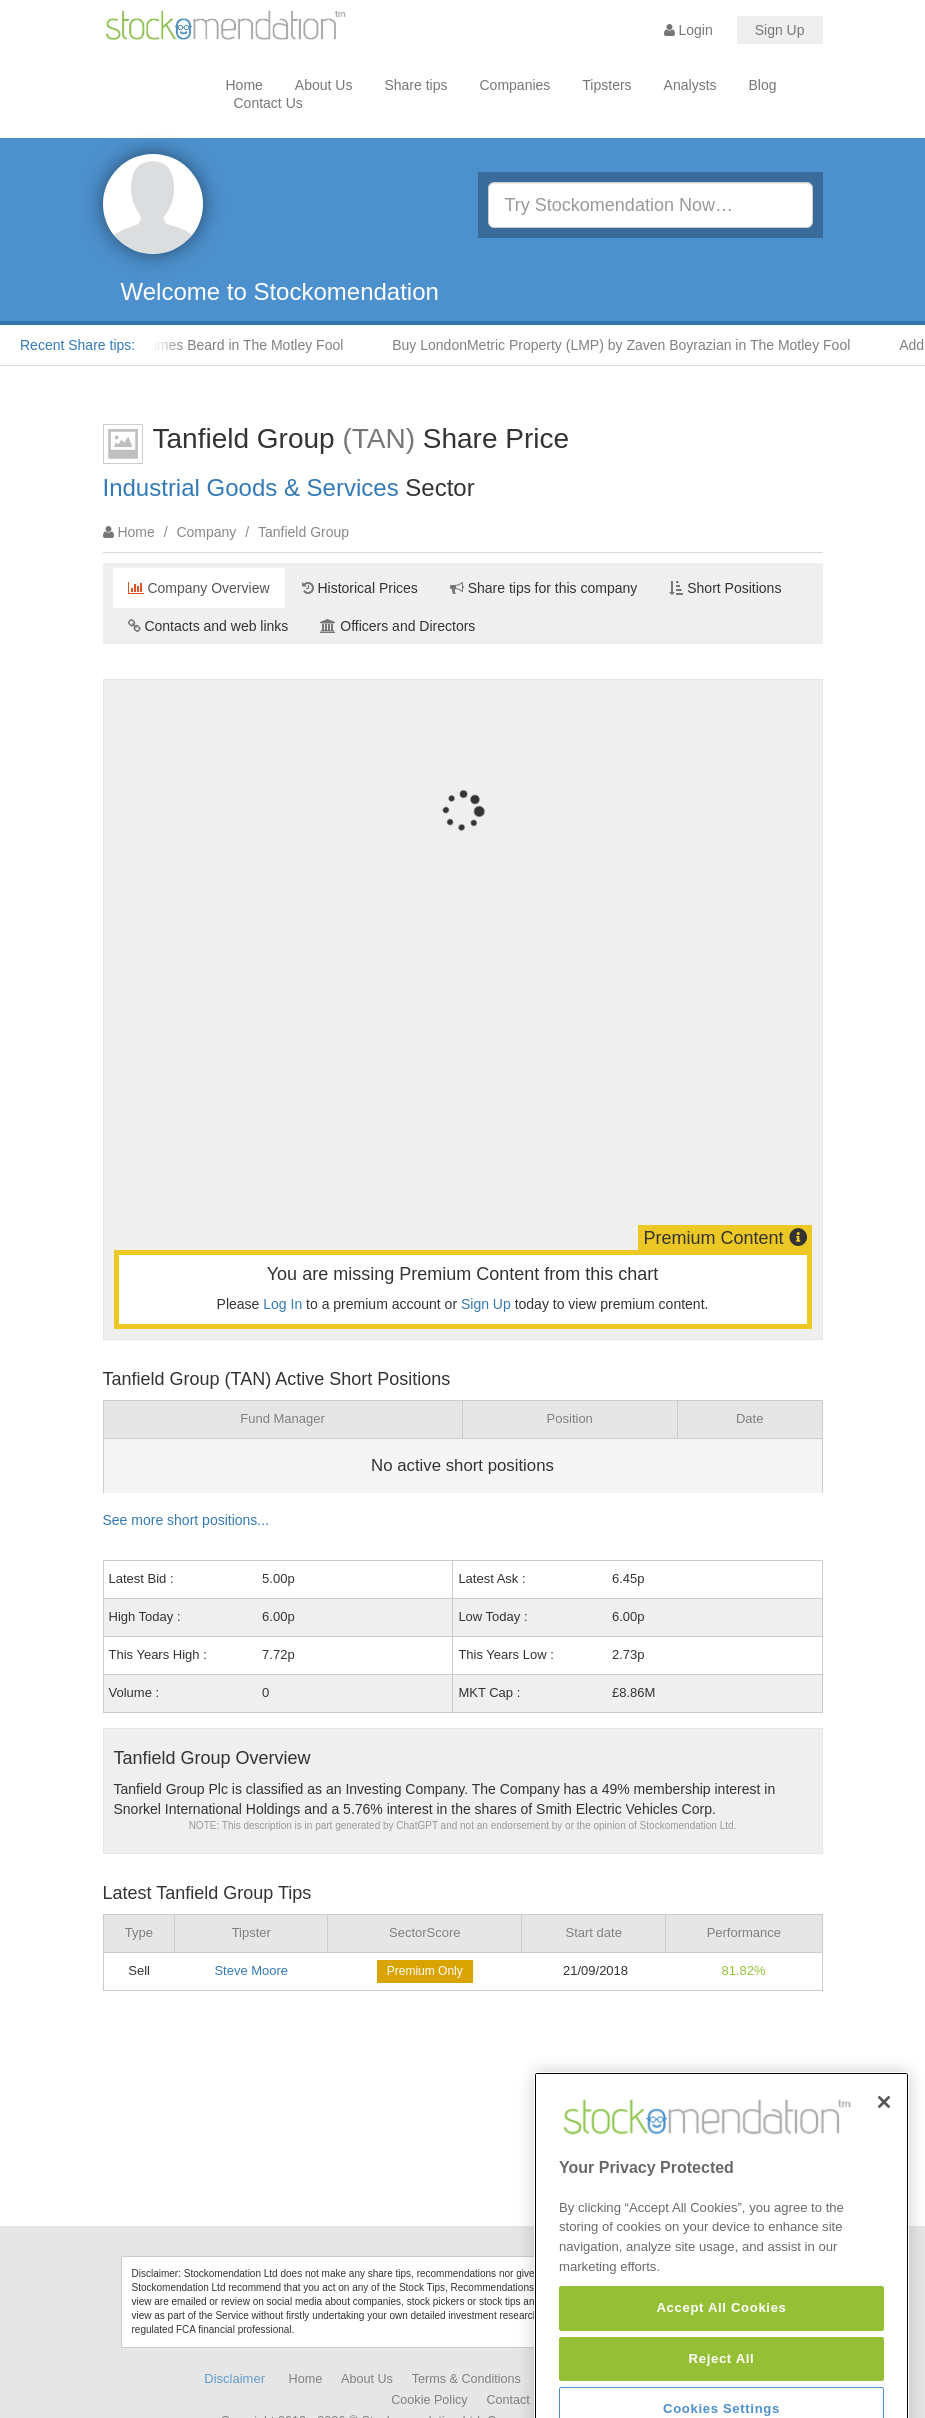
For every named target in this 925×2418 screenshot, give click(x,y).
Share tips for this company (544, 588)
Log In (282, 1304)
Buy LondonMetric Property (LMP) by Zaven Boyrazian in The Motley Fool (637, 345)
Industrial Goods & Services (251, 487)
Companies (515, 85)
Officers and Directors (397, 626)
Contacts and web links (208, 626)
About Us (324, 85)
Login (688, 30)
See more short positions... (186, 1520)
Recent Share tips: (77, 345)
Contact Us (268, 103)
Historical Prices (360, 588)
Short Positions (725, 588)
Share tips (415, 85)
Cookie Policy (429, 2400)
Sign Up (780, 30)
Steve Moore (251, 1970)
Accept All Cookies (721, 2384)
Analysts (690, 85)
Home (244, 85)
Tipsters (606, 85)
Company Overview (199, 588)
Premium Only (425, 1971)
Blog (763, 85)
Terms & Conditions (466, 2379)
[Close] (884, 2178)
